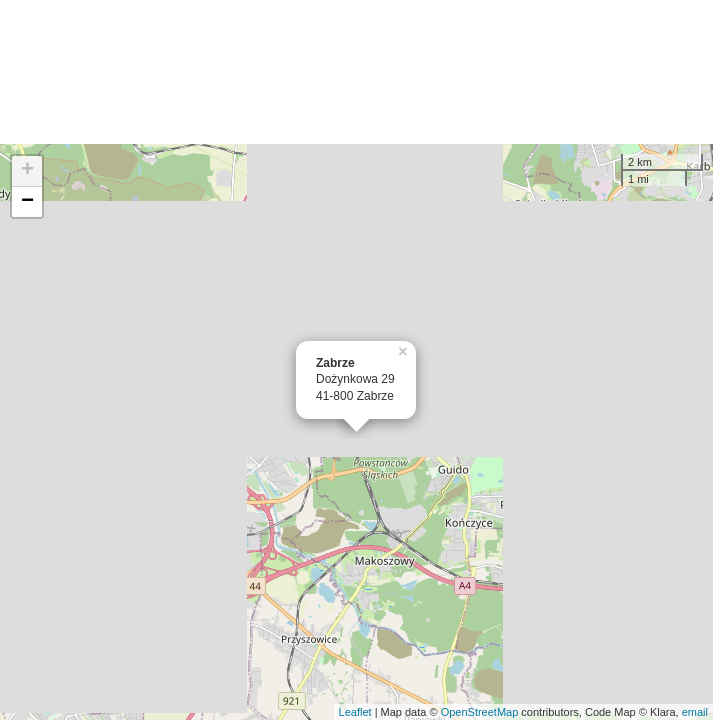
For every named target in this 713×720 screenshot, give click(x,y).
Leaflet (355, 712)
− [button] (27, 202)
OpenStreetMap (480, 712)
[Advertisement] (356, 72)
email (695, 712)
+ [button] (27, 171)
